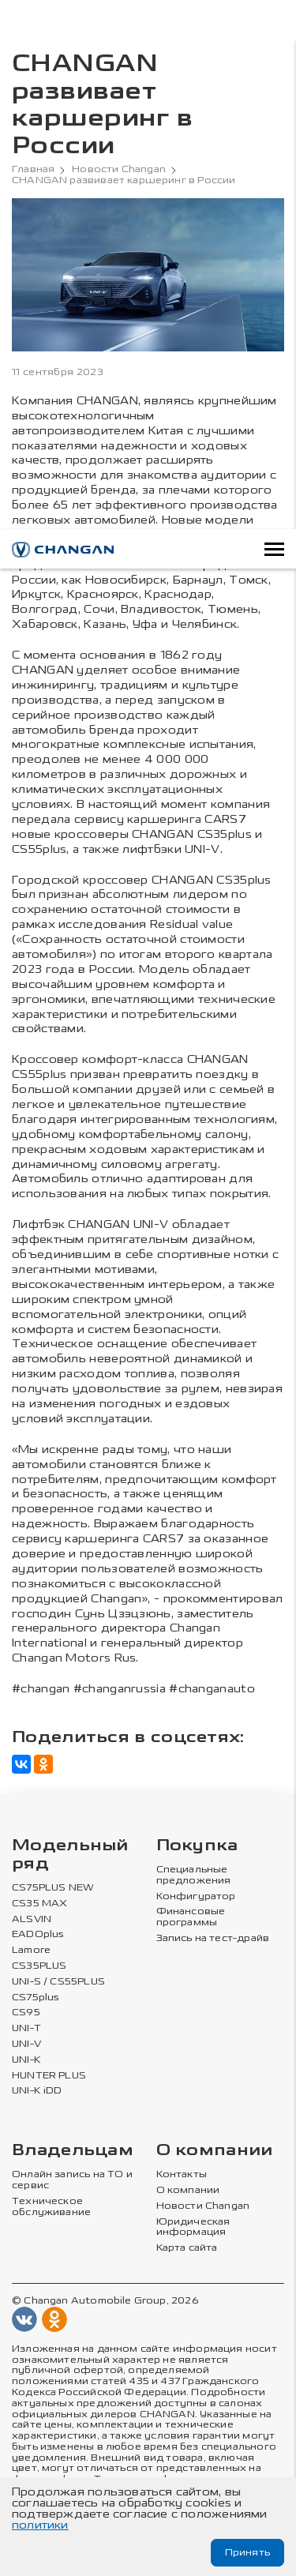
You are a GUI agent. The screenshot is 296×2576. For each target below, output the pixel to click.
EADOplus (38, 1934)
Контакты (181, 2174)
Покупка (197, 1846)
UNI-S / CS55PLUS (58, 1982)
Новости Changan (119, 169)
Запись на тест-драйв (213, 1938)
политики (40, 2525)
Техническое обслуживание (51, 2206)
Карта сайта (187, 2248)
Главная (33, 169)
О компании (214, 2151)
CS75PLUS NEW (53, 1888)
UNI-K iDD (37, 2091)
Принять (247, 2552)
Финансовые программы (191, 1917)
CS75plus (35, 1997)
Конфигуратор (196, 1896)
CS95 (26, 2012)
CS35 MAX (39, 1903)
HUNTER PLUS (49, 2076)
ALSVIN (31, 1919)
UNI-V (26, 2044)
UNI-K (26, 2060)
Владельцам (72, 2151)
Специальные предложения (193, 1875)
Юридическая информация (193, 2227)
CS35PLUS (39, 1966)
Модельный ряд (70, 1855)
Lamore (31, 1950)
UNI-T (26, 2028)
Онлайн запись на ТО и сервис (72, 2180)
